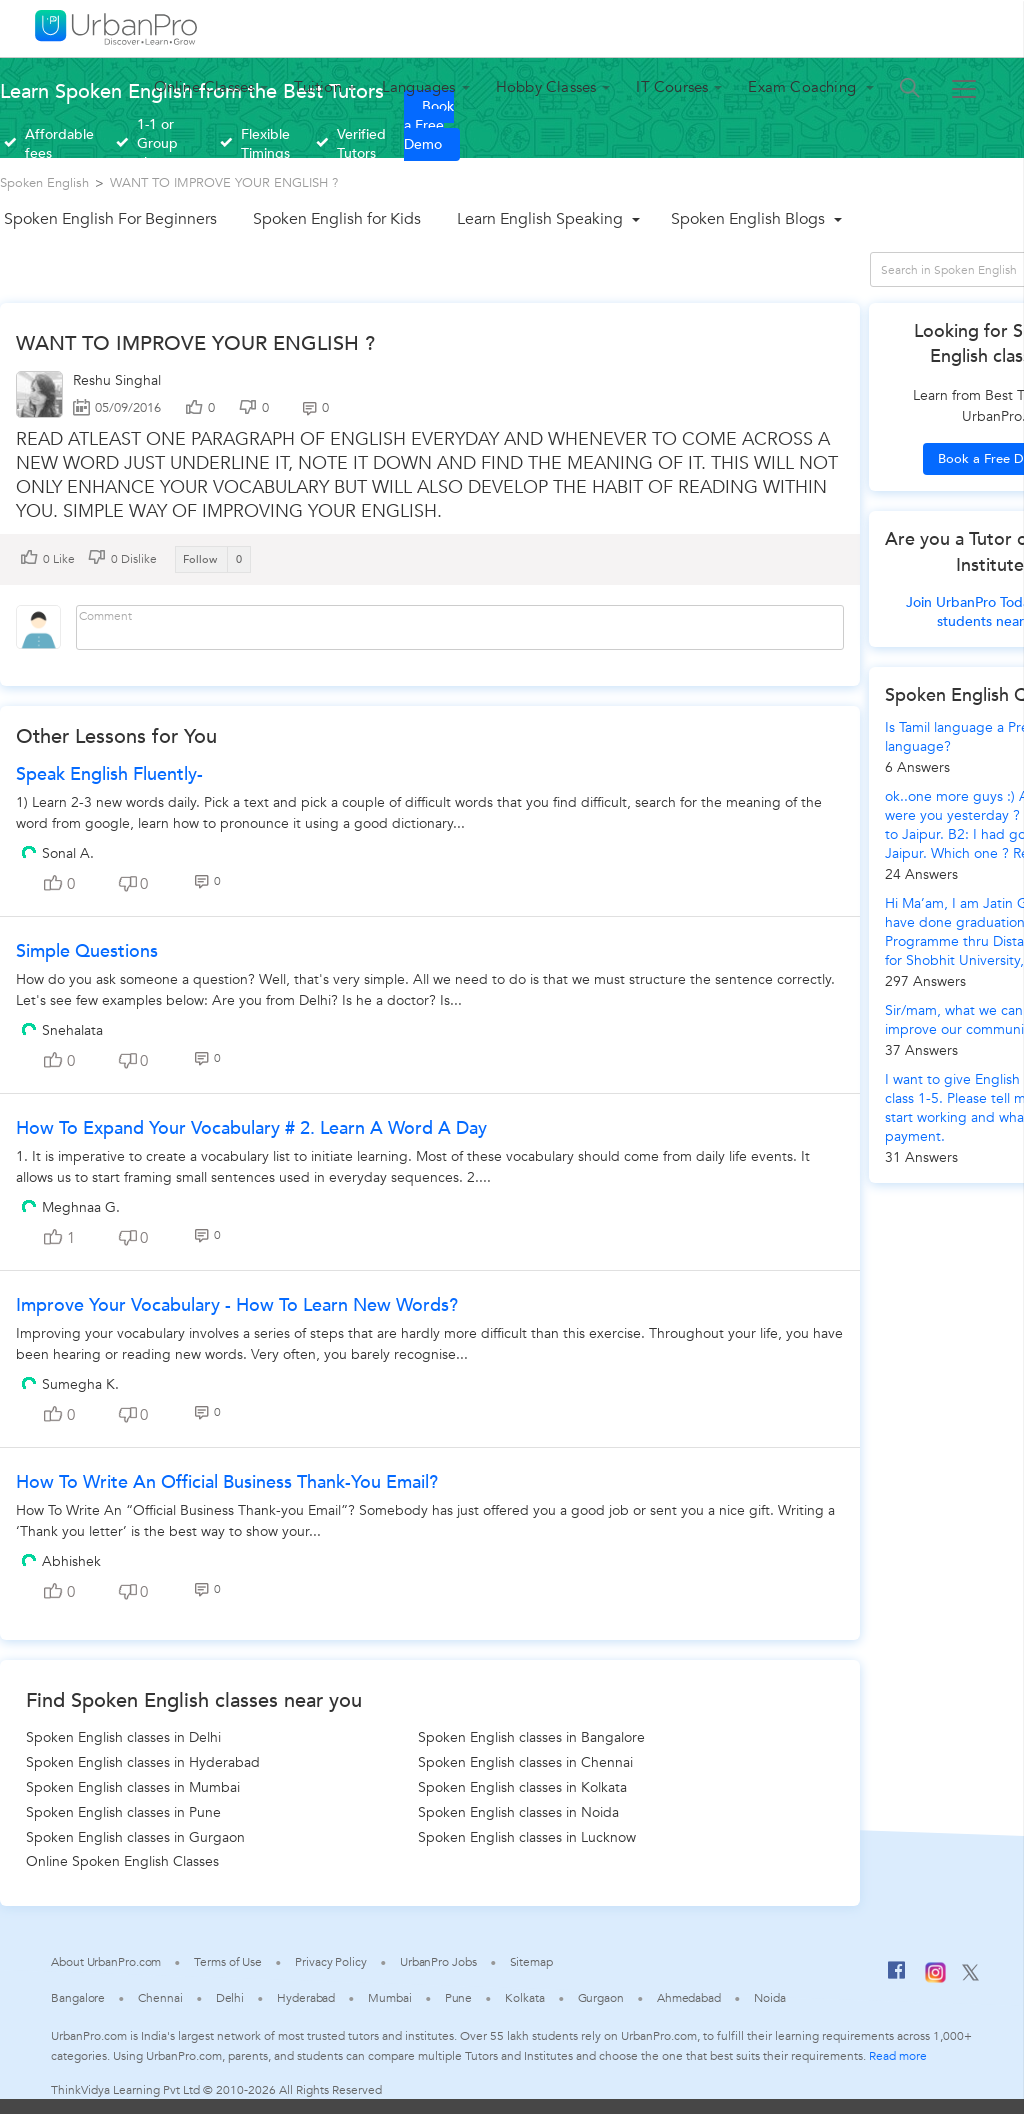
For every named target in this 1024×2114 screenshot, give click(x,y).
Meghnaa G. (81, 1207)
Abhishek (71, 1561)
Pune (459, 1998)
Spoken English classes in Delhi (123, 1737)
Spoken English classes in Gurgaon (135, 1837)
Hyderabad (306, 1998)
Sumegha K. (80, 1384)
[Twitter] (970, 1977)
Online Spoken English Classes (122, 1861)
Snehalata (72, 1030)
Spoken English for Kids (337, 219)
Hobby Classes (546, 87)
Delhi (230, 1998)
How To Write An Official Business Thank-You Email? (227, 1482)
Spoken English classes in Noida (518, 1812)
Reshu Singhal (117, 380)
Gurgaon (601, 1998)
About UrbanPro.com (106, 1962)
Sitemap (531, 1962)
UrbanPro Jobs (438, 1962)
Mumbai (389, 1998)
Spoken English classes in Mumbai (133, 1787)
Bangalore (78, 1998)
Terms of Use (228, 1962)
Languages (419, 87)
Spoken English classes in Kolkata (522, 1787)
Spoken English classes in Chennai (525, 1762)
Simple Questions (87, 951)
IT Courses (672, 87)
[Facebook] (897, 1978)
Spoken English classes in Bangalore (531, 1737)
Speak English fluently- (109, 774)
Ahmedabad (689, 1998)
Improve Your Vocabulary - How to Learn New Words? (237, 1305)
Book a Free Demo (429, 125)
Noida (770, 1998)
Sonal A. (68, 853)
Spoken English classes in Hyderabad (143, 1762)
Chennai (160, 1998)
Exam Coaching (804, 87)
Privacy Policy (331, 1962)
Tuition (317, 87)
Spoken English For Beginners (110, 219)
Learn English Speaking (540, 219)
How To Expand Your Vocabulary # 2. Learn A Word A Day (251, 1128)
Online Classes (204, 87)
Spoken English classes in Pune (123, 1812)
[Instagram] (935, 1979)
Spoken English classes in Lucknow (527, 1837)
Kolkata (524, 1998)
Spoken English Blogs (748, 219)
